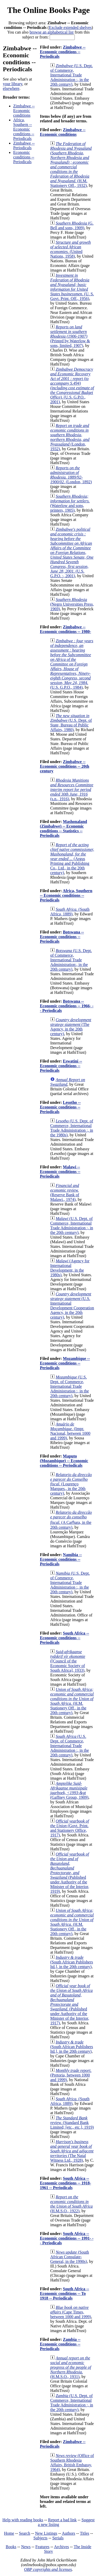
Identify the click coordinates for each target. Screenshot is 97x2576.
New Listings (46, 2533)
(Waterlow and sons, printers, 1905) (69, 503)
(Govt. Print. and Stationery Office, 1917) (69, 1828)
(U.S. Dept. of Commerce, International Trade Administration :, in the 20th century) (71, 75)
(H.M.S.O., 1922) (71, 2204)
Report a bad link (62, 2520)
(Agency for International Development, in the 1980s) (69, 1268)
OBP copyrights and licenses (48, 2569)
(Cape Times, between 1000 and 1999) (70, 2312)
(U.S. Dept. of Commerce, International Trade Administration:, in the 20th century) (71, 959)
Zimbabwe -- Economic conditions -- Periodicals (62, 52)
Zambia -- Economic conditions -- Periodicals (60, 2344)
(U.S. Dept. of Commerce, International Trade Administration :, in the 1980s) (71, 1128)
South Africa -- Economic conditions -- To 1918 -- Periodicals (64, 2293)
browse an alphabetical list (51, 32)
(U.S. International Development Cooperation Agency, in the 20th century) (72, 1305)
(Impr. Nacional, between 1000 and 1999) (70, 1431)
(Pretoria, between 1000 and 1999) (71, 2075)
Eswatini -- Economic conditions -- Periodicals (61, 1066)
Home (9, 2533)
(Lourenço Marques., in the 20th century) (71, 1483)
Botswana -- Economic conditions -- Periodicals (62, 937)
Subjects (40, 2538)
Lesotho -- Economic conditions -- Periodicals (60, 1107)
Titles (84, 2533)
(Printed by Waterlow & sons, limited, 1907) (70, 336)
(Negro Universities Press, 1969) (72, 604)
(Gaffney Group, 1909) (69, 1790)
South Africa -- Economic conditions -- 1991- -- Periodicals (66, 2238)
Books (11, 2547)
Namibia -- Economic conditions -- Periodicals (61, 1559)
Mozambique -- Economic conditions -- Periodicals (65, 1363)
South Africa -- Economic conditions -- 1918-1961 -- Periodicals (65, 2183)
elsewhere (11, 88)
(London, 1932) (69, 437)
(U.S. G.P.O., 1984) (71, 664)
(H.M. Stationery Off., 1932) (71, 164)
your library (12, 84)
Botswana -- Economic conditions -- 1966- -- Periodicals (66, 1006)
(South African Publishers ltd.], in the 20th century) (71, 1962)
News (26, 2547)
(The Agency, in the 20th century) (70, 1027)
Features (42, 2547)
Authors (68, 2533)
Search (24, 2533)
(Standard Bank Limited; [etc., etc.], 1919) (72, 2122)
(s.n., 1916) (71, 789)
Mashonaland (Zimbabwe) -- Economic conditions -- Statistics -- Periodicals (63, 828)
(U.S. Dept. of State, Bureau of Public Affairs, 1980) (71, 723)
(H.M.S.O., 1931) (70, 2367)
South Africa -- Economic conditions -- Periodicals (64, 1638)
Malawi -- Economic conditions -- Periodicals (60, 1171)
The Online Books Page (48, 10)
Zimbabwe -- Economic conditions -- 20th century (64, 766)
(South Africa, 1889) (69, 911)
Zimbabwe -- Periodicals (24, 145)
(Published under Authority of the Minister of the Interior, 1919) (69, 1872)
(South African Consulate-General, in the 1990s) (69, 2257)
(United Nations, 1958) (70, 249)
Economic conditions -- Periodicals (23, 157)
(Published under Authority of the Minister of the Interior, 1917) (71, 2004)
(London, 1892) (71, 475)
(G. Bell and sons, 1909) (71, 225)
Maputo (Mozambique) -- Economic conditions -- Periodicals (64, 1461)
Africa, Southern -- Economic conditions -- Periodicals (23, 129)
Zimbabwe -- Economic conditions (24, 110)
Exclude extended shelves (70, 27)
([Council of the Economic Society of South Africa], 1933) (67, 1661)
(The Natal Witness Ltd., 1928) (71, 2150)
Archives (61, 2547)
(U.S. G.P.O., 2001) (72, 385)
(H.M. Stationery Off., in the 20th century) (72, 1701)
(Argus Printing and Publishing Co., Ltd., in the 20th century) (72, 859)
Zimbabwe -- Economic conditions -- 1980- (65, 629)
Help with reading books (22, 2520)
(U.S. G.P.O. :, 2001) (71, 552)
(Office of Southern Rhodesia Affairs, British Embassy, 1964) (72, 2462)
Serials (58, 2538)
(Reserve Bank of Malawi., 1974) (64, 1192)
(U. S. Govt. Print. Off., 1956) (72, 287)
